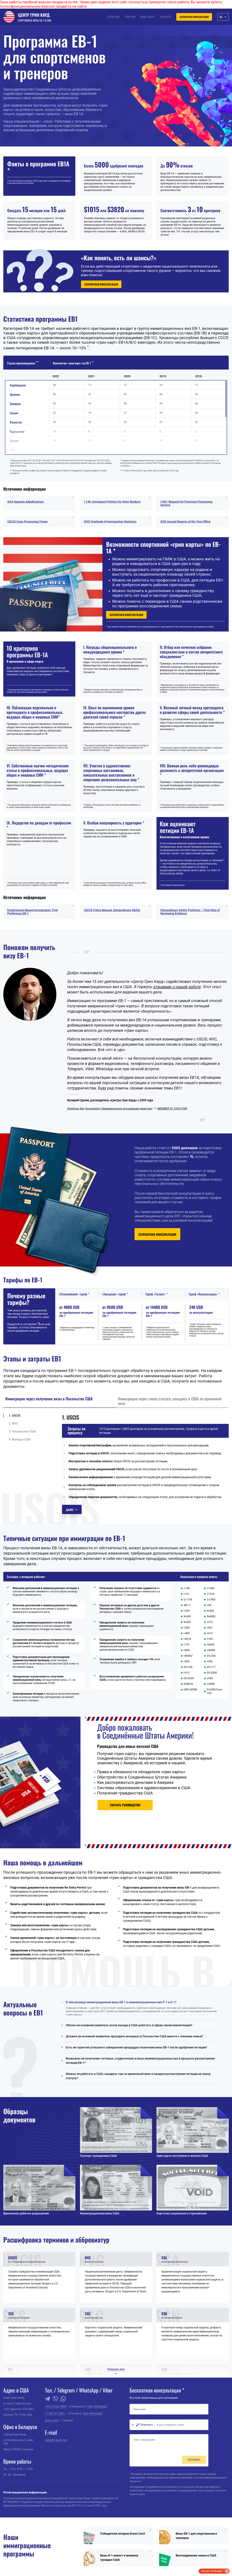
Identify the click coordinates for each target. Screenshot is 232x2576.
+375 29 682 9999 (55, 2406)
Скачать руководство (125, 1805)
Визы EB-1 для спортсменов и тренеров (188, 2536)
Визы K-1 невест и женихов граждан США (111, 2558)
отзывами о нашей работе (177, 986)
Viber (90, 2406)
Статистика (113, 17)
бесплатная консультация (157, 1234)
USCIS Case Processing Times (27, 521)
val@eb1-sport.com (56, 2440)
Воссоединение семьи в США (187, 2558)
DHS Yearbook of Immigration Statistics (110, 521)
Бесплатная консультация (194, 17)
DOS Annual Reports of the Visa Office (185, 521)
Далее (72, 1510)
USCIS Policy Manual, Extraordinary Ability (112, 910)
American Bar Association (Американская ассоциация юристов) (109, 1108)
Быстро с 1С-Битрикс (212, 2571)
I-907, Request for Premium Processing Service (186, 503)
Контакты (165, 17)
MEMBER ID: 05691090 (172, 1108)
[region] (116, 417)
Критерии (130, 17)
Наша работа (147, 17)
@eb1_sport (52, 2420)
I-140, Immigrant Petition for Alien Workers (112, 501)
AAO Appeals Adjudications (25, 501)
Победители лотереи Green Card (114, 2536)
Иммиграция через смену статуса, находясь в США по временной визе (170, 1401)
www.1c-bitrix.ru (101, 6)
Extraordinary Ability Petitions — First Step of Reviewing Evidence (190, 912)
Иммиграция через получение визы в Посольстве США (49, 1399)
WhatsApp (100, 2406)
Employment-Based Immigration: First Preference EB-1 (32, 912)
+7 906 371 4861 (55, 2413)
